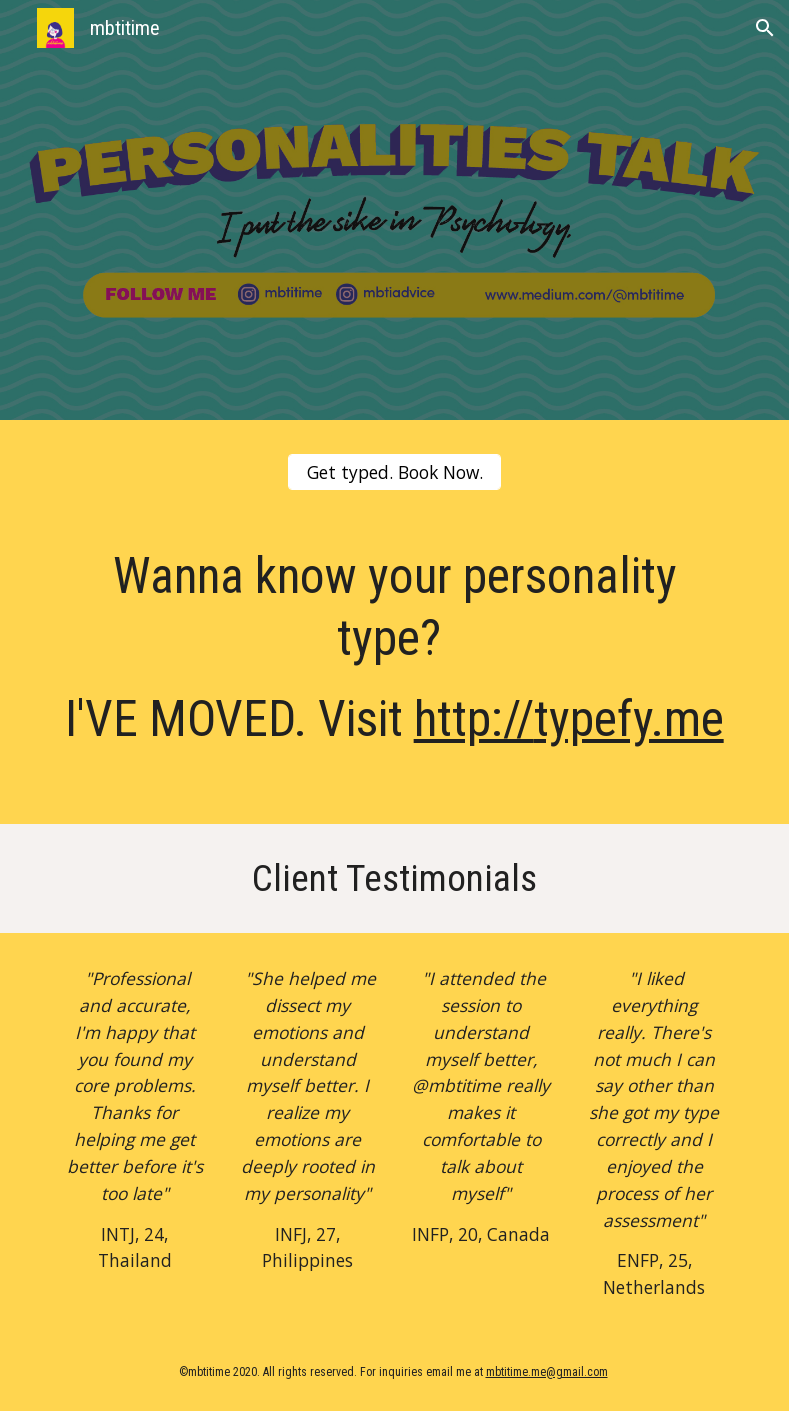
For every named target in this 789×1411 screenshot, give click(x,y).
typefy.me (629, 719)
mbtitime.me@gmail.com (547, 1372)
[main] (395, 669)
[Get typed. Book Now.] (395, 472)
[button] (765, 28)
